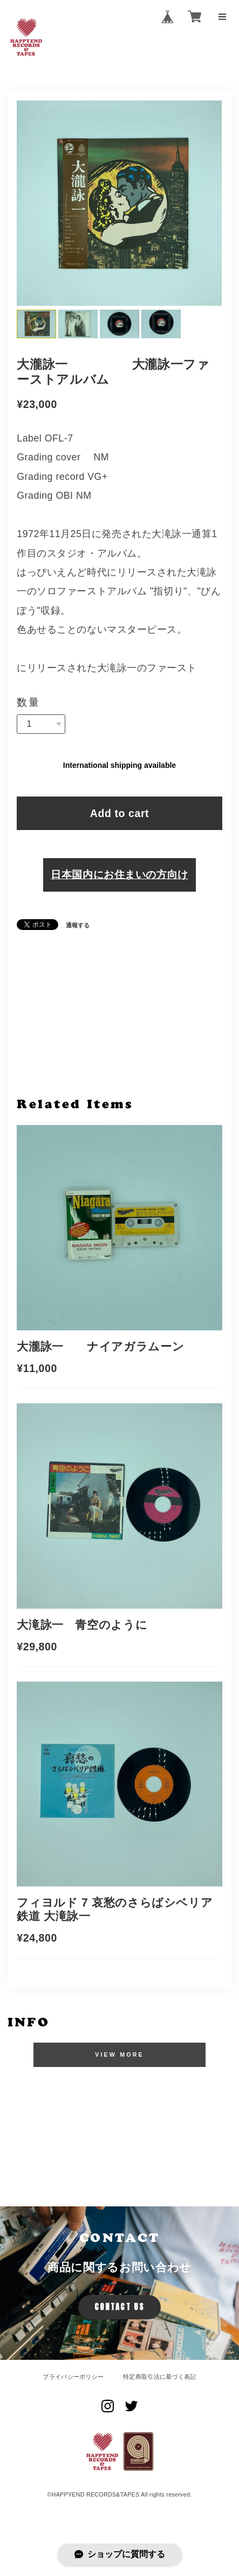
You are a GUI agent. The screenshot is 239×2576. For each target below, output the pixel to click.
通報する (78, 925)
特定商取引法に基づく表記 (159, 2377)
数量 (28, 702)
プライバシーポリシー (73, 2377)
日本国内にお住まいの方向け (119, 874)
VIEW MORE (119, 2054)
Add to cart (119, 813)
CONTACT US (119, 2307)
